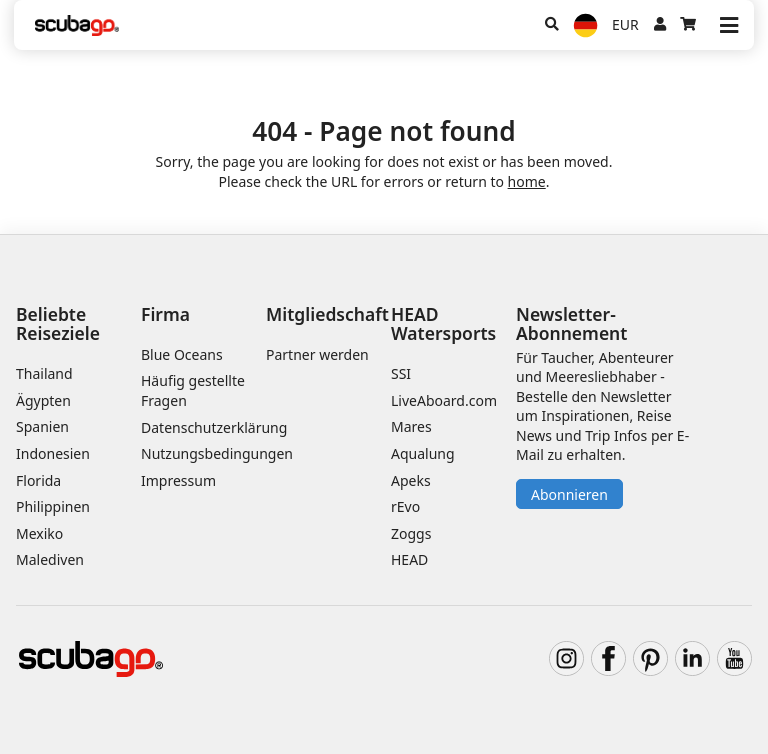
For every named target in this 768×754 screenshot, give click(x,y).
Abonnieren (569, 494)
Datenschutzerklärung (214, 427)
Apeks (411, 480)
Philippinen (53, 506)
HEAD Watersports (443, 323)
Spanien (42, 426)
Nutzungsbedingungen (217, 453)
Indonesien (53, 453)
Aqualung (423, 453)
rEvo (405, 506)
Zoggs (411, 533)
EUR (625, 24)
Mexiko (39, 533)
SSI (401, 373)
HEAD (409, 559)
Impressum (178, 480)
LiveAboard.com (444, 400)
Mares (411, 426)
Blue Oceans (182, 354)
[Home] (77, 25)
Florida (38, 480)
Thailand (44, 373)
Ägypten (43, 400)
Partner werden (317, 354)
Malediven (50, 559)
